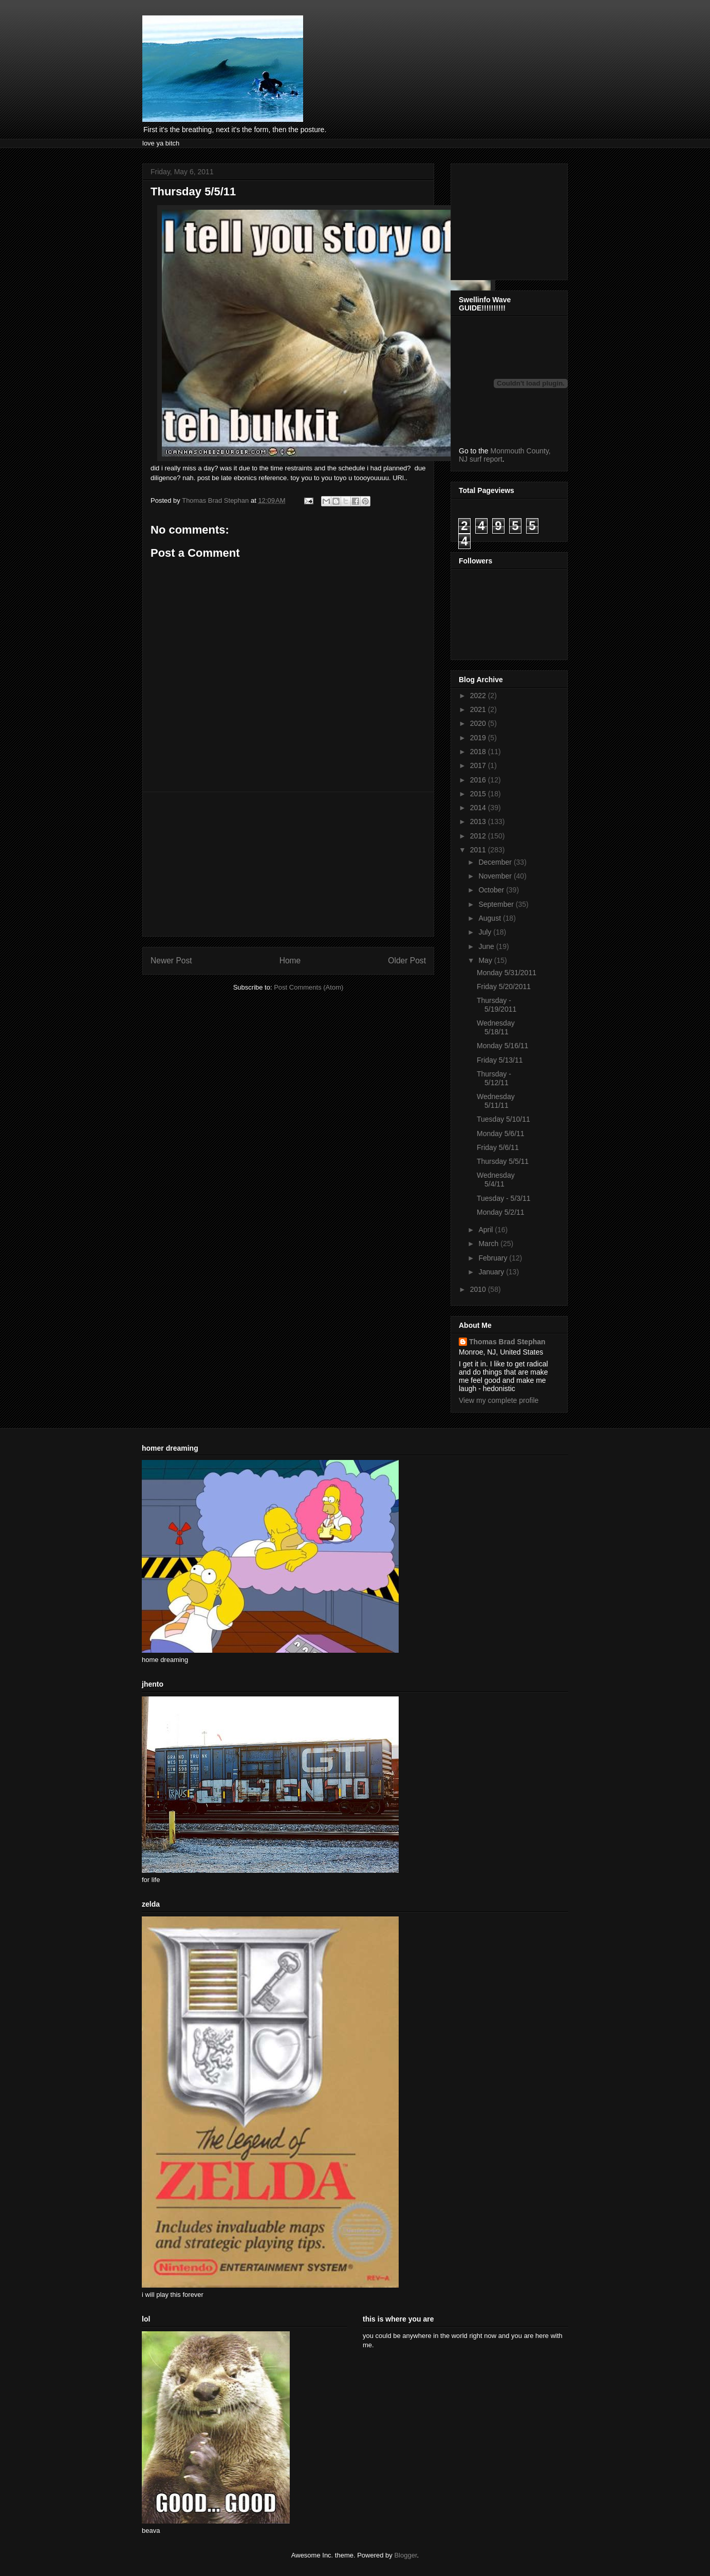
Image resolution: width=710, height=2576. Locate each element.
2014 (479, 807)
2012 (479, 836)
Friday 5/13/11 (500, 1060)
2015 (479, 794)
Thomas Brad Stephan (507, 1342)
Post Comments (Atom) (308, 987)
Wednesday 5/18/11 (496, 1027)
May (486, 960)
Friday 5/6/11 (498, 1147)
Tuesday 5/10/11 (503, 1119)
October (492, 890)
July (485, 932)
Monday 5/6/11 (501, 1133)
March (489, 1243)
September (496, 904)
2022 (479, 695)
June (487, 946)
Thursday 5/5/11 (503, 1161)
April (486, 1230)
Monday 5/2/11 (501, 1212)
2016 (479, 780)
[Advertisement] (288, 864)
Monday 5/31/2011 (506, 973)
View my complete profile (498, 1400)
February (493, 1258)
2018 (479, 751)
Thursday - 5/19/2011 (496, 1004)
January (492, 1272)
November (495, 876)
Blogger (405, 2555)
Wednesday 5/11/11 (496, 1100)
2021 (479, 709)
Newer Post (171, 960)
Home (290, 960)
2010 (479, 1289)
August (490, 918)
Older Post (407, 960)
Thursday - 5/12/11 (494, 1078)
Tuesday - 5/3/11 (504, 1198)
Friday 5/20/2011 (504, 986)
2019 (479, 738)
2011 (479, 850)
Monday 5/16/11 (502, 1046)
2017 (479, 765)
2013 (479, 821)
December (495, 862)
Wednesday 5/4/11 (496, 1179)
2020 (479, 723)
